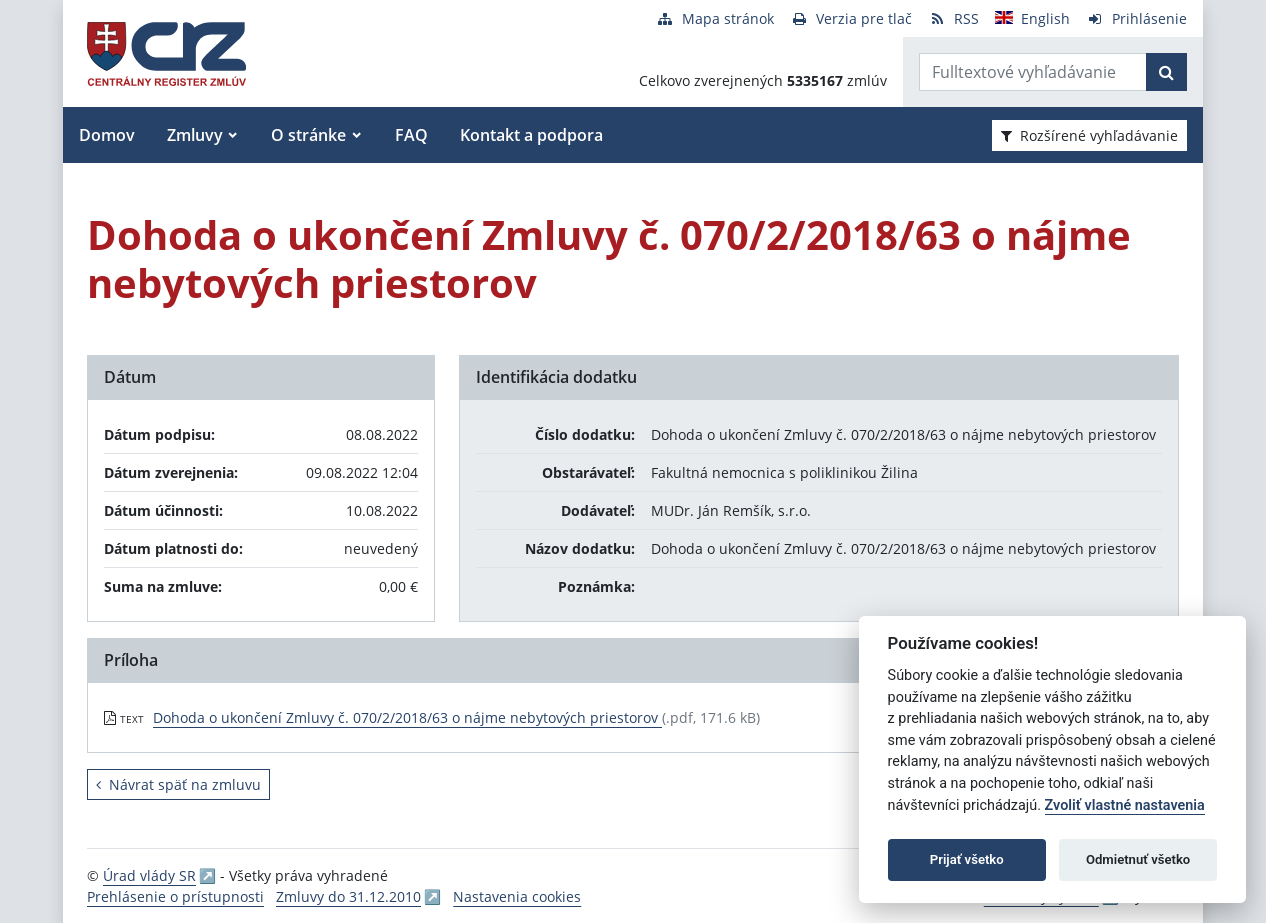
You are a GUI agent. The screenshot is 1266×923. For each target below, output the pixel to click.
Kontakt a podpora (531, 135)
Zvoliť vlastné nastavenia (1125, 805)
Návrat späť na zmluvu (178, 784)
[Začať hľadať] (1166, 72)
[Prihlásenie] (1136, 18)
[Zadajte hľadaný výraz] (1033, 72)
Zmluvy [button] (195, 135)
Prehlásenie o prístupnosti (175, 896)
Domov (107, 135)
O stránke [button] (308, 135)
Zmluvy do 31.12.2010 (348, 896)
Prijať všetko (967, 859)
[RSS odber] (953, 18)
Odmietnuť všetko (1138, 859)
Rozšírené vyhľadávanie (1089, 135)
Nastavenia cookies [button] (517, 896)
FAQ (411, 135)
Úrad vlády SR (149, 875)
